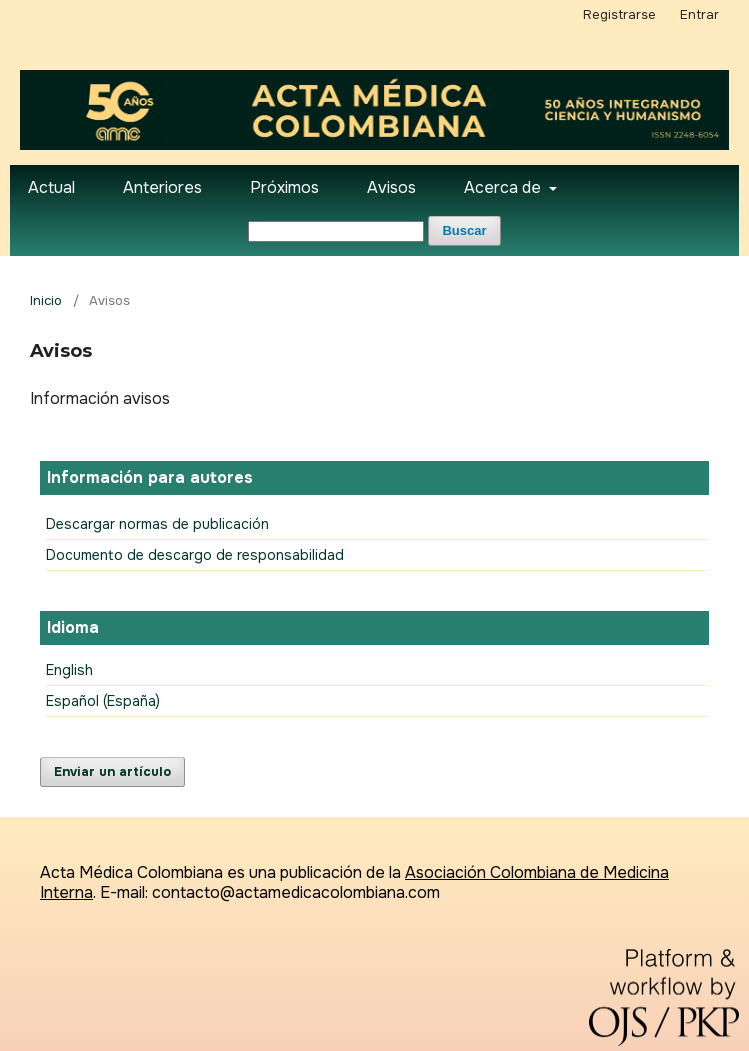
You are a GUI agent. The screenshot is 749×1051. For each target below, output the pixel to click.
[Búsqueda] (336, 231)
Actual (51, 187)
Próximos (284, 187)
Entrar (699, 14)
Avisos (391, 187)
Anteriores (162, 187)
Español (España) (103, 701)
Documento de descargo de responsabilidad (195, 555)
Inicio (46, 300)
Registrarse (619, 14)
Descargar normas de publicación (157, 524)
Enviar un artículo (112, 771)
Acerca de (504, 187)
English (69, 670)
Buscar (464, 230)
